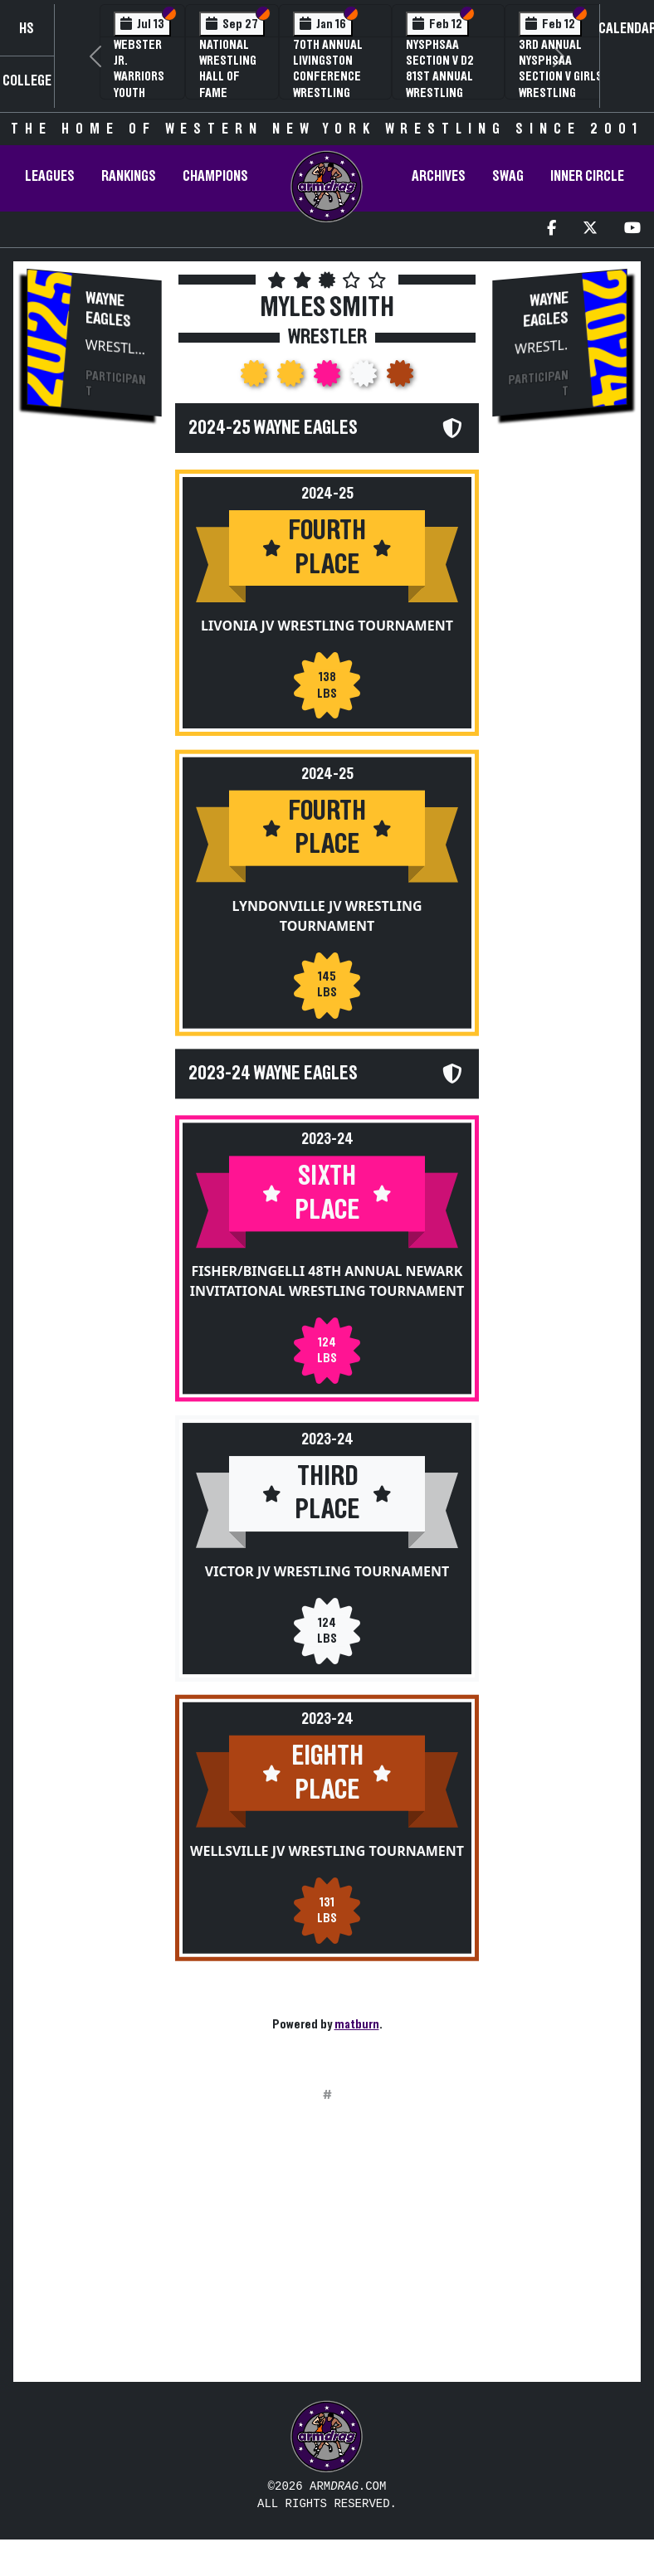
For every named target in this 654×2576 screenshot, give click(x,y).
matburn (356, 2024)
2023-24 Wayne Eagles (273, 1073)
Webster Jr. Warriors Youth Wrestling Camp (142, 84)
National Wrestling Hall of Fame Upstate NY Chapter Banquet (229, 92)
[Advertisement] (94, 713)
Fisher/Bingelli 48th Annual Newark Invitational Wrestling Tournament (327, 1280)
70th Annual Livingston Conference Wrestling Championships (335, 76)
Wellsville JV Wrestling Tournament (327, 1868)
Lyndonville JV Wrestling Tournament (327, 915)
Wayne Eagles (108, 310)
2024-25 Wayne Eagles (273, 428)
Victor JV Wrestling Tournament (327, 1589)
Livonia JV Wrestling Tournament (327, 625)
